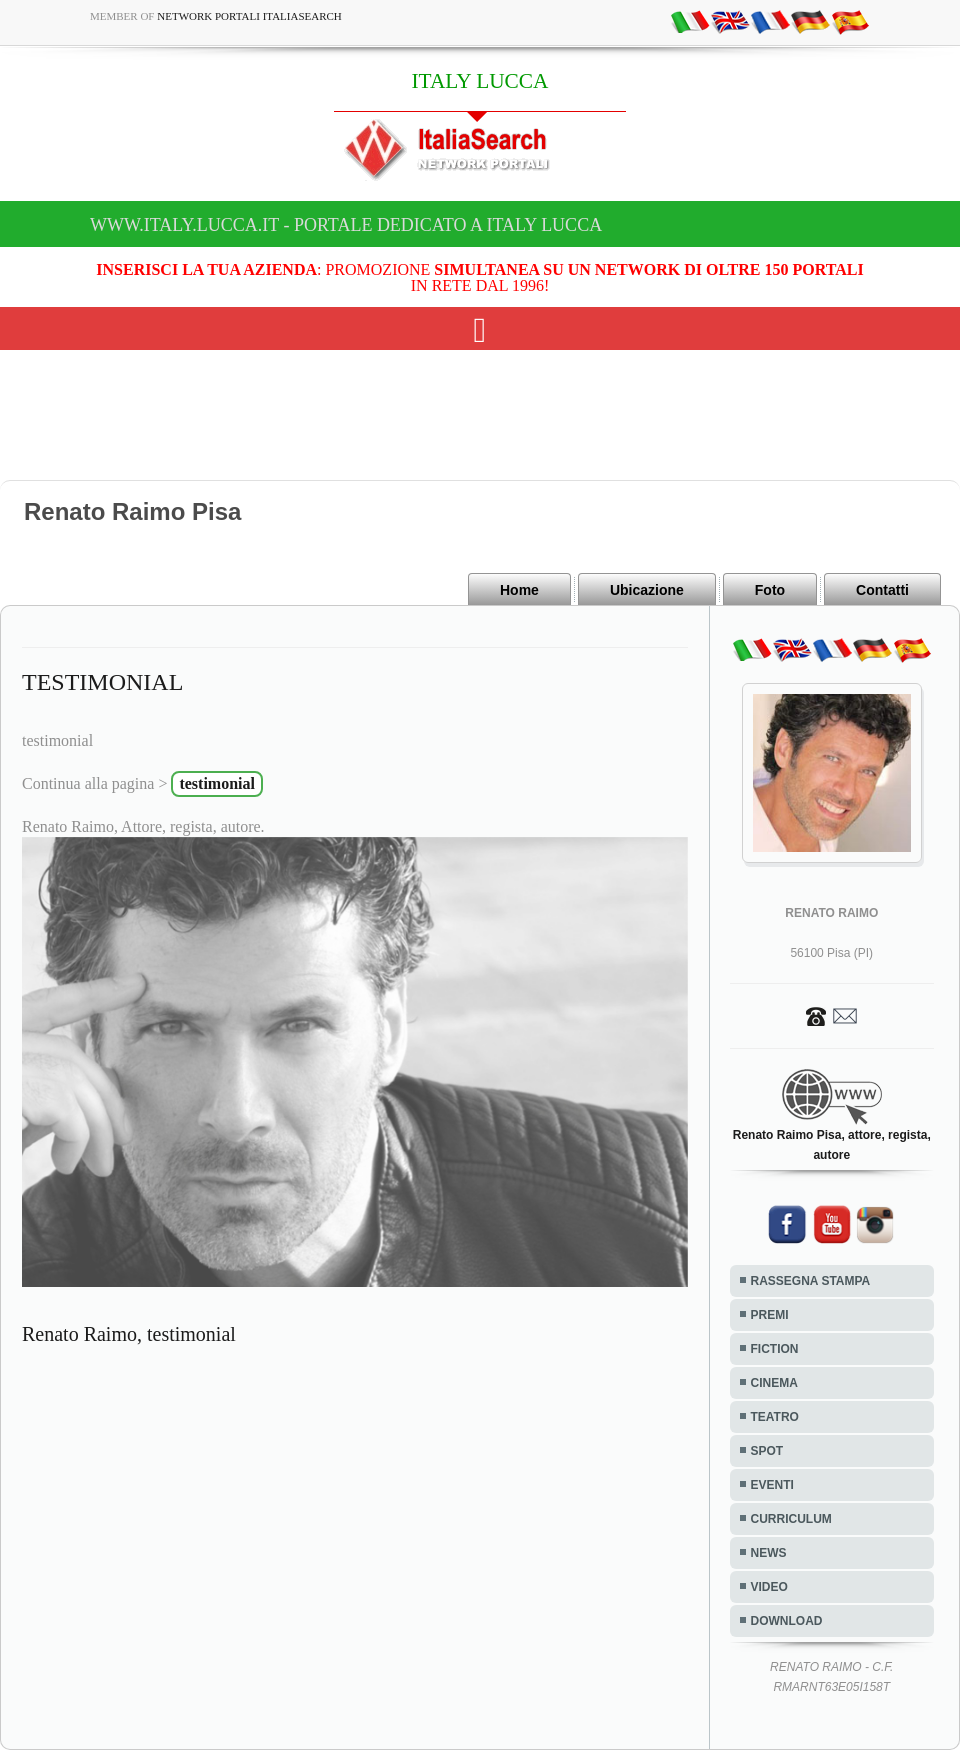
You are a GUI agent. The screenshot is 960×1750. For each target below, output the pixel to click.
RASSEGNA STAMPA (811, 1281)
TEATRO (775, 1417)
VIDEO (769, 1587)
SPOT (767, 1451)
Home (519, 590)
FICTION (775, 1349)
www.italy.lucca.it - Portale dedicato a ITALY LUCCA (346, 225)
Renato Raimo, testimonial (129, 1334)
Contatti (882, 590)
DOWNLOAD (787, 1621)
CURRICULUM (791, 1519)
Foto (770, 590)
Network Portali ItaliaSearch (249, 16)
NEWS (769, 1553)
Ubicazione (647, 590)
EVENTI (772, 1485)
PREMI (770, 1315)
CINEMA (774, 1383)
